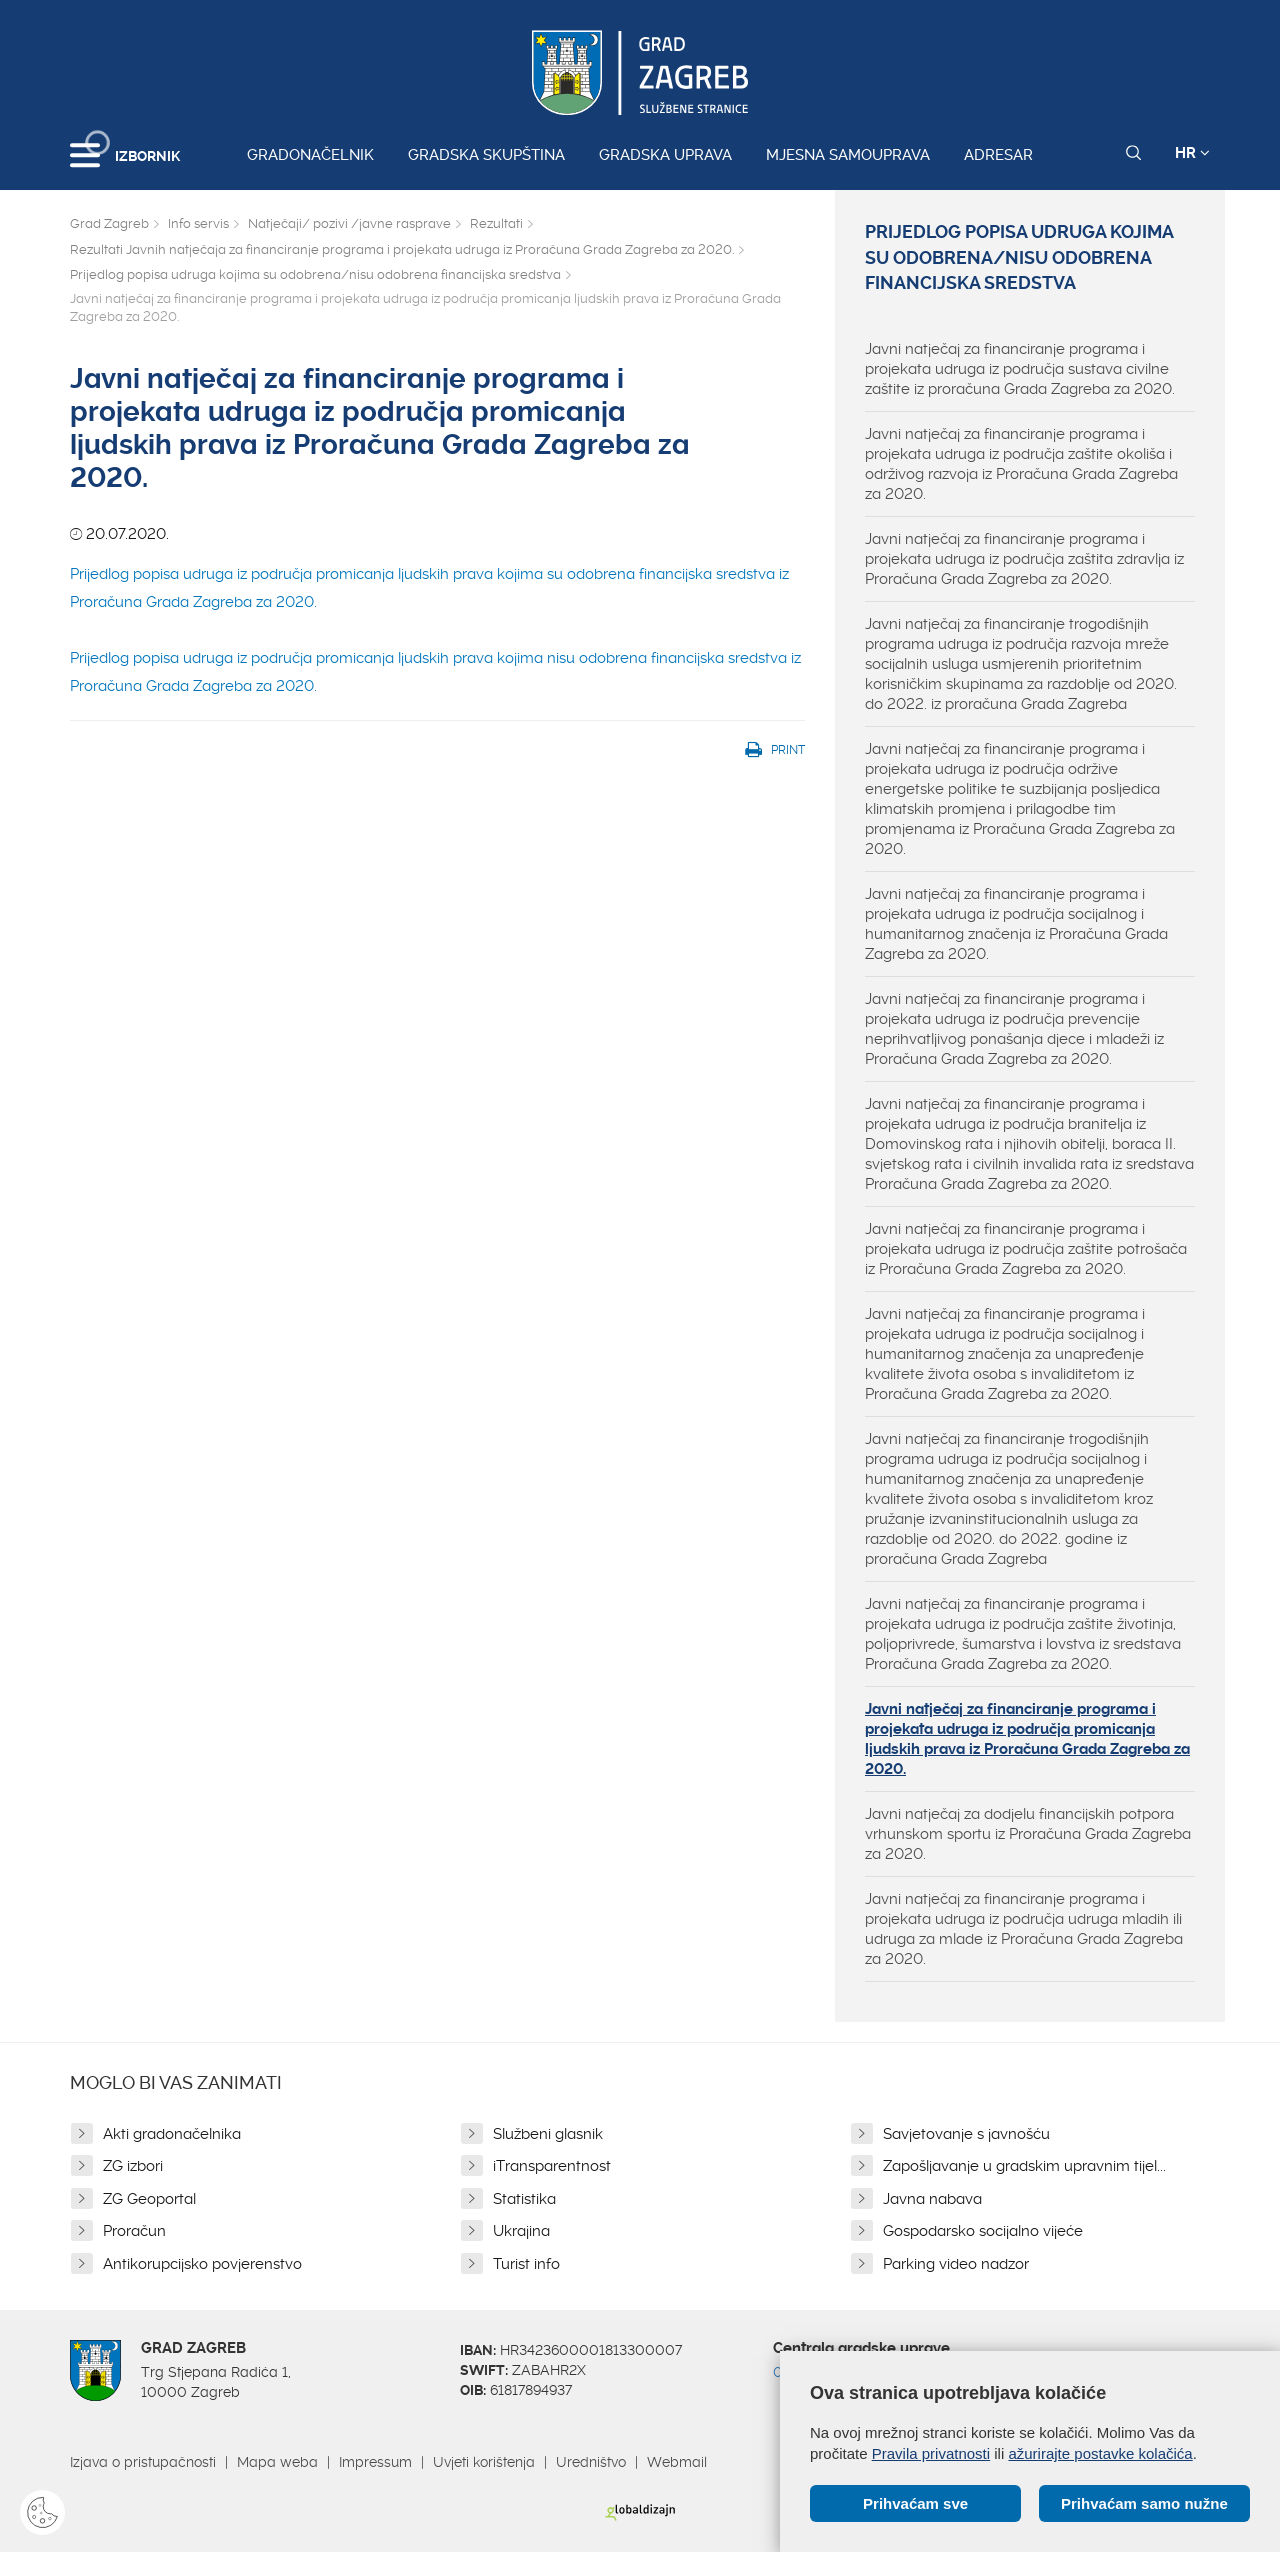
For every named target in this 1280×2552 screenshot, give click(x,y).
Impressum (375, 2462)
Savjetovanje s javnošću (966, 2134)
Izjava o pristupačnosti (143, 2462)
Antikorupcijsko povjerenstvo (202, 2264)
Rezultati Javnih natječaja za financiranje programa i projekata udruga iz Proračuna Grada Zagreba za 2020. (402, 249)
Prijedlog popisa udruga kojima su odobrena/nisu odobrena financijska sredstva (315, 274)
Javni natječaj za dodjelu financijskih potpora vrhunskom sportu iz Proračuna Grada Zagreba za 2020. (1028, 1834)
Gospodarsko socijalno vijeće (983, 2231)
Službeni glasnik (548, 2134)
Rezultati (496, 223)
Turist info (526, 2264)
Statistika (524, 2199)
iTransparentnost (552, 2166)
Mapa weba (277, 2462)
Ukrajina (521, 2231)
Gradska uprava (665, 155)
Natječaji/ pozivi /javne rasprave (349, 223)
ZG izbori (133, 2166)
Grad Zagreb (109, 223)
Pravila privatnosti (931, 2453)
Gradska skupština (486, 155)
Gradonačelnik (310, 155)
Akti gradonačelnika (172, 2134)
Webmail (677, 2462)
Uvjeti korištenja (484, 2462)
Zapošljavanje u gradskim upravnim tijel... (1024, 2166)
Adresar (998, 155)
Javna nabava (932, 2199)
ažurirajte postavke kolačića (1100, 2453)
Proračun (134, 2231)
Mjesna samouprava (848, 155)
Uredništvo (591, 2462)
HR (1192, 153)
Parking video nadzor (956, 2264)
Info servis (198, 223)
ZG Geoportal (149, 2199)
